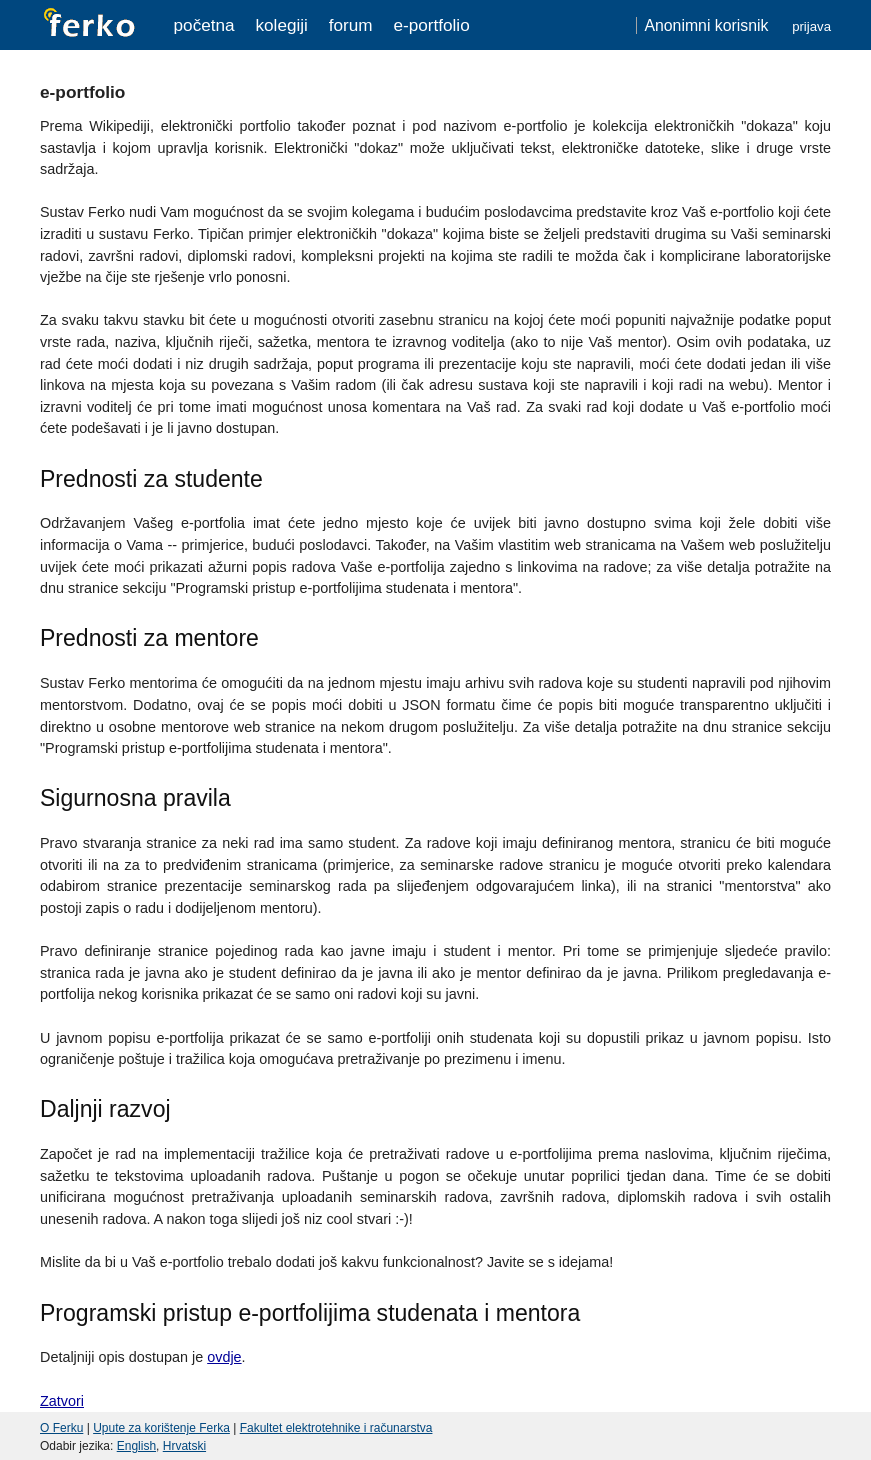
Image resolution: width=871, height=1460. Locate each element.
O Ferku (61, 1428)
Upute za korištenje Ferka (161, 1428)
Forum (351, 25)
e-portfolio (431, 25)
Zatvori (62, 1401)
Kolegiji (281, 25)
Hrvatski (184, 1446)
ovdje (224, 1357)
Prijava (811, 26)
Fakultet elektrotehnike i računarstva (336, 1428)
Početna (204, 25)
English (136, 1446)
